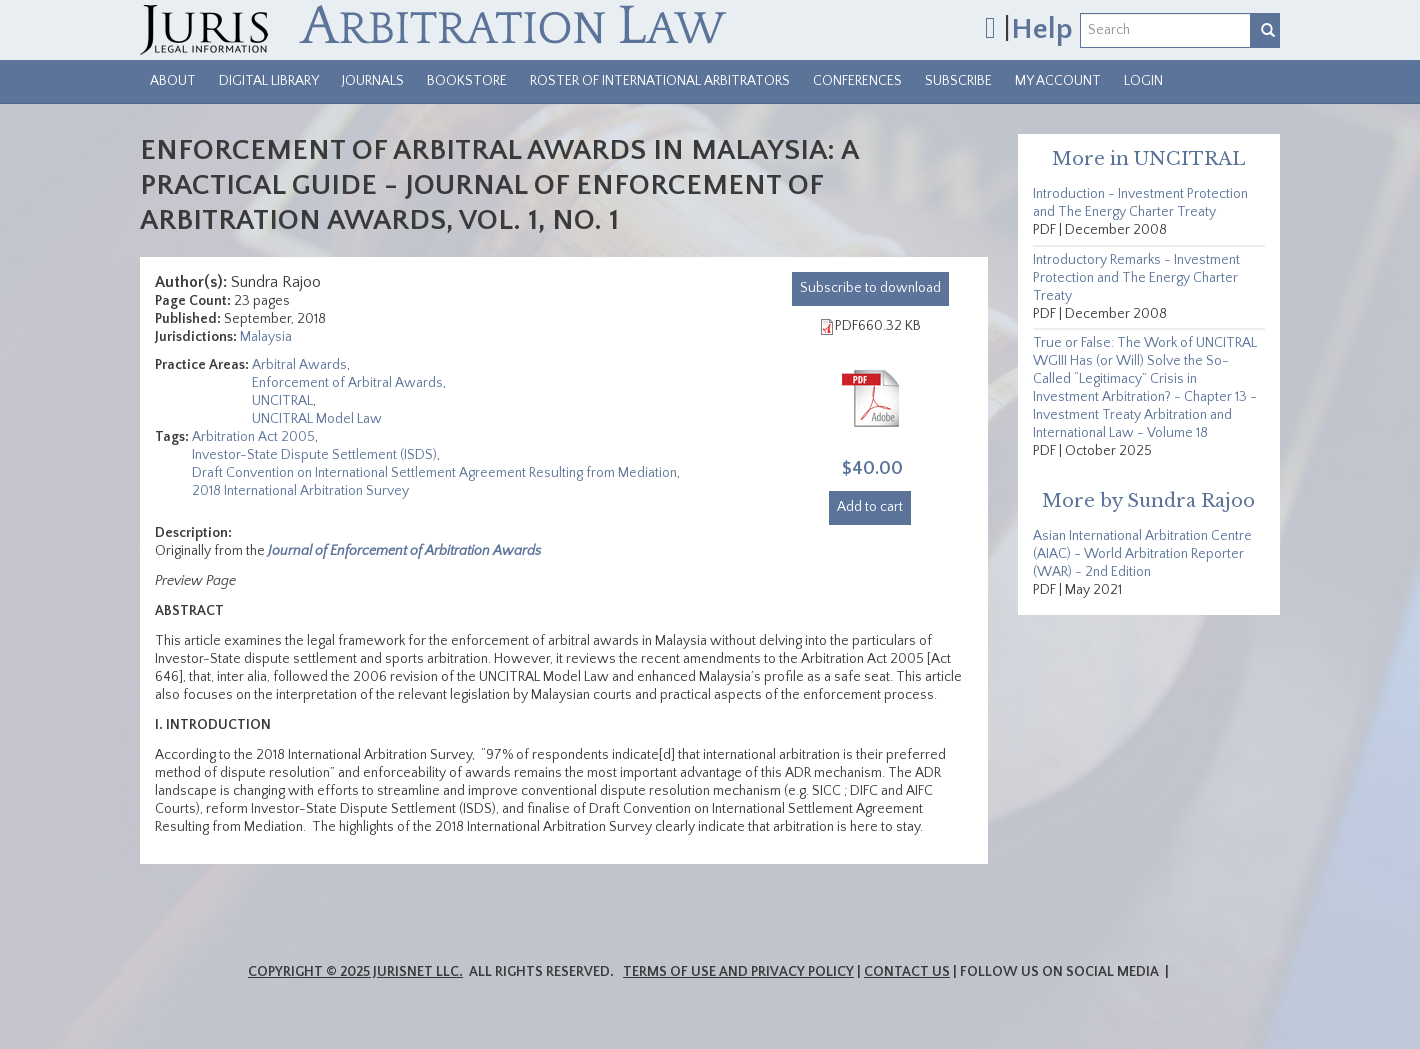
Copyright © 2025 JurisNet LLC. (355, 972)
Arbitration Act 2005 (253, 437)
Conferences (857, 81)
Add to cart (870, 507)
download (870, 288)
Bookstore (467, 81)
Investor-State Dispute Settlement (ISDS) (314, 455)
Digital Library (269, 81)
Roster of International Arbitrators (660, 81)
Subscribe (958, 81)
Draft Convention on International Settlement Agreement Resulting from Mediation (434, 473)
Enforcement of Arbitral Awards (347, 383)
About (173, 81)
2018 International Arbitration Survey (300, 491)
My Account (1058, 81)
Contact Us (907, 972)
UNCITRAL (282, 401)
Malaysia (266, 337)
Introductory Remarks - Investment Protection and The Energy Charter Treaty (1136, 278)
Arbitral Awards (299, 365)
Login (1143, 81)
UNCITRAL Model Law (317, 419)
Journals (373, 81)
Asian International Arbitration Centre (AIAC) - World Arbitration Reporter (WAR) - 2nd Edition (1142, 554)
